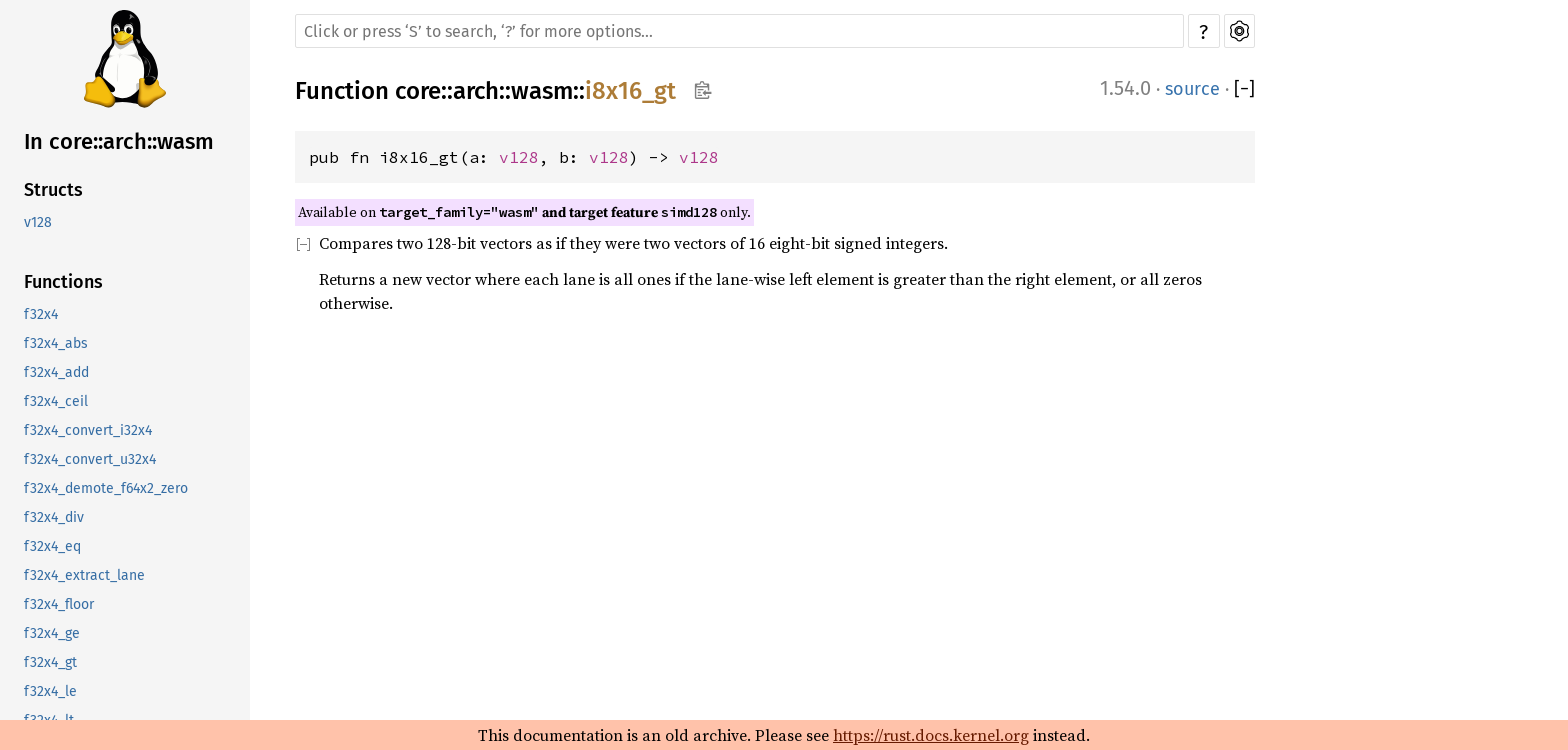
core (418, 91)
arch (476, 91)
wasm (542, 91)
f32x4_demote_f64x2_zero (106, 488)
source (1192, 89)
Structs (53, 190)
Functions (63, 282)
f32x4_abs (56, 343)
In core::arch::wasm (119, 141)
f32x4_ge (52, 633)
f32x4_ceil (56, 401)
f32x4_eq (52, 546)
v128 (38, 222)
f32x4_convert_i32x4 (88, 430)
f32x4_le (50, 691)
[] (1244, 89)
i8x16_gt (630, 91)
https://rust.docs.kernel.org (931, 735)
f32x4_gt (50, 662)
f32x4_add (56, 372)
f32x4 (41, 314)
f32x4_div (54, 517)
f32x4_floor (59, 604)
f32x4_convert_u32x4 (90, 459)
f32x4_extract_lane (84, 575)
